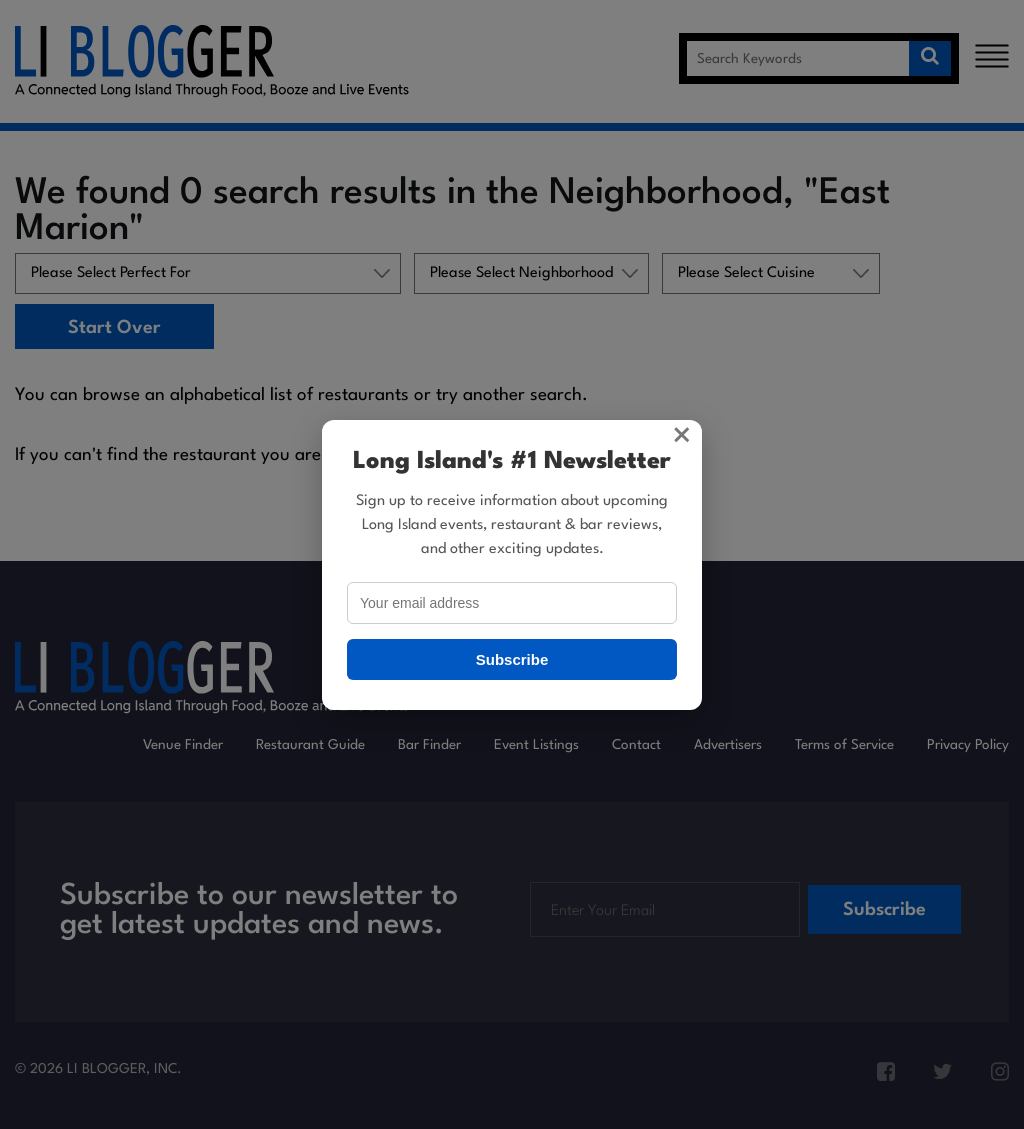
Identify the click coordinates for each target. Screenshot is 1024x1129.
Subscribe (512, 659)
